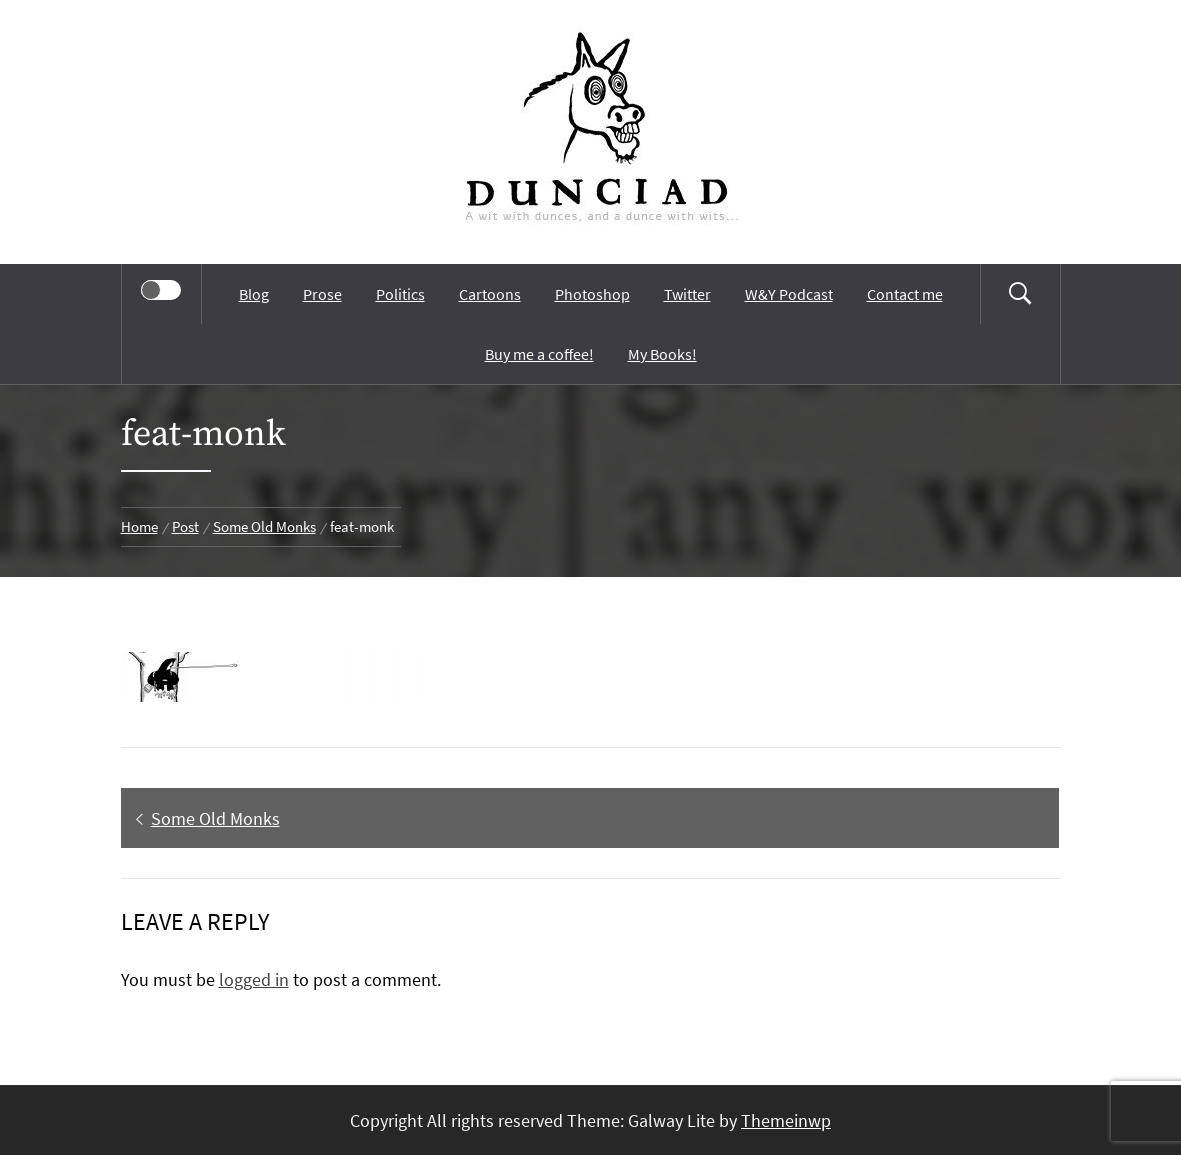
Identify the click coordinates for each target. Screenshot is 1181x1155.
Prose (322, 294)
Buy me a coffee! (539, 354)
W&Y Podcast (789, 294)
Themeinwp (786, 1120)
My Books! (662, 354)
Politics (400, 294)
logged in (254, 979)
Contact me (905, 294)
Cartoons (490, 294)
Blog (254, 294)
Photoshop (592, 294)
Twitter (687, 294)
